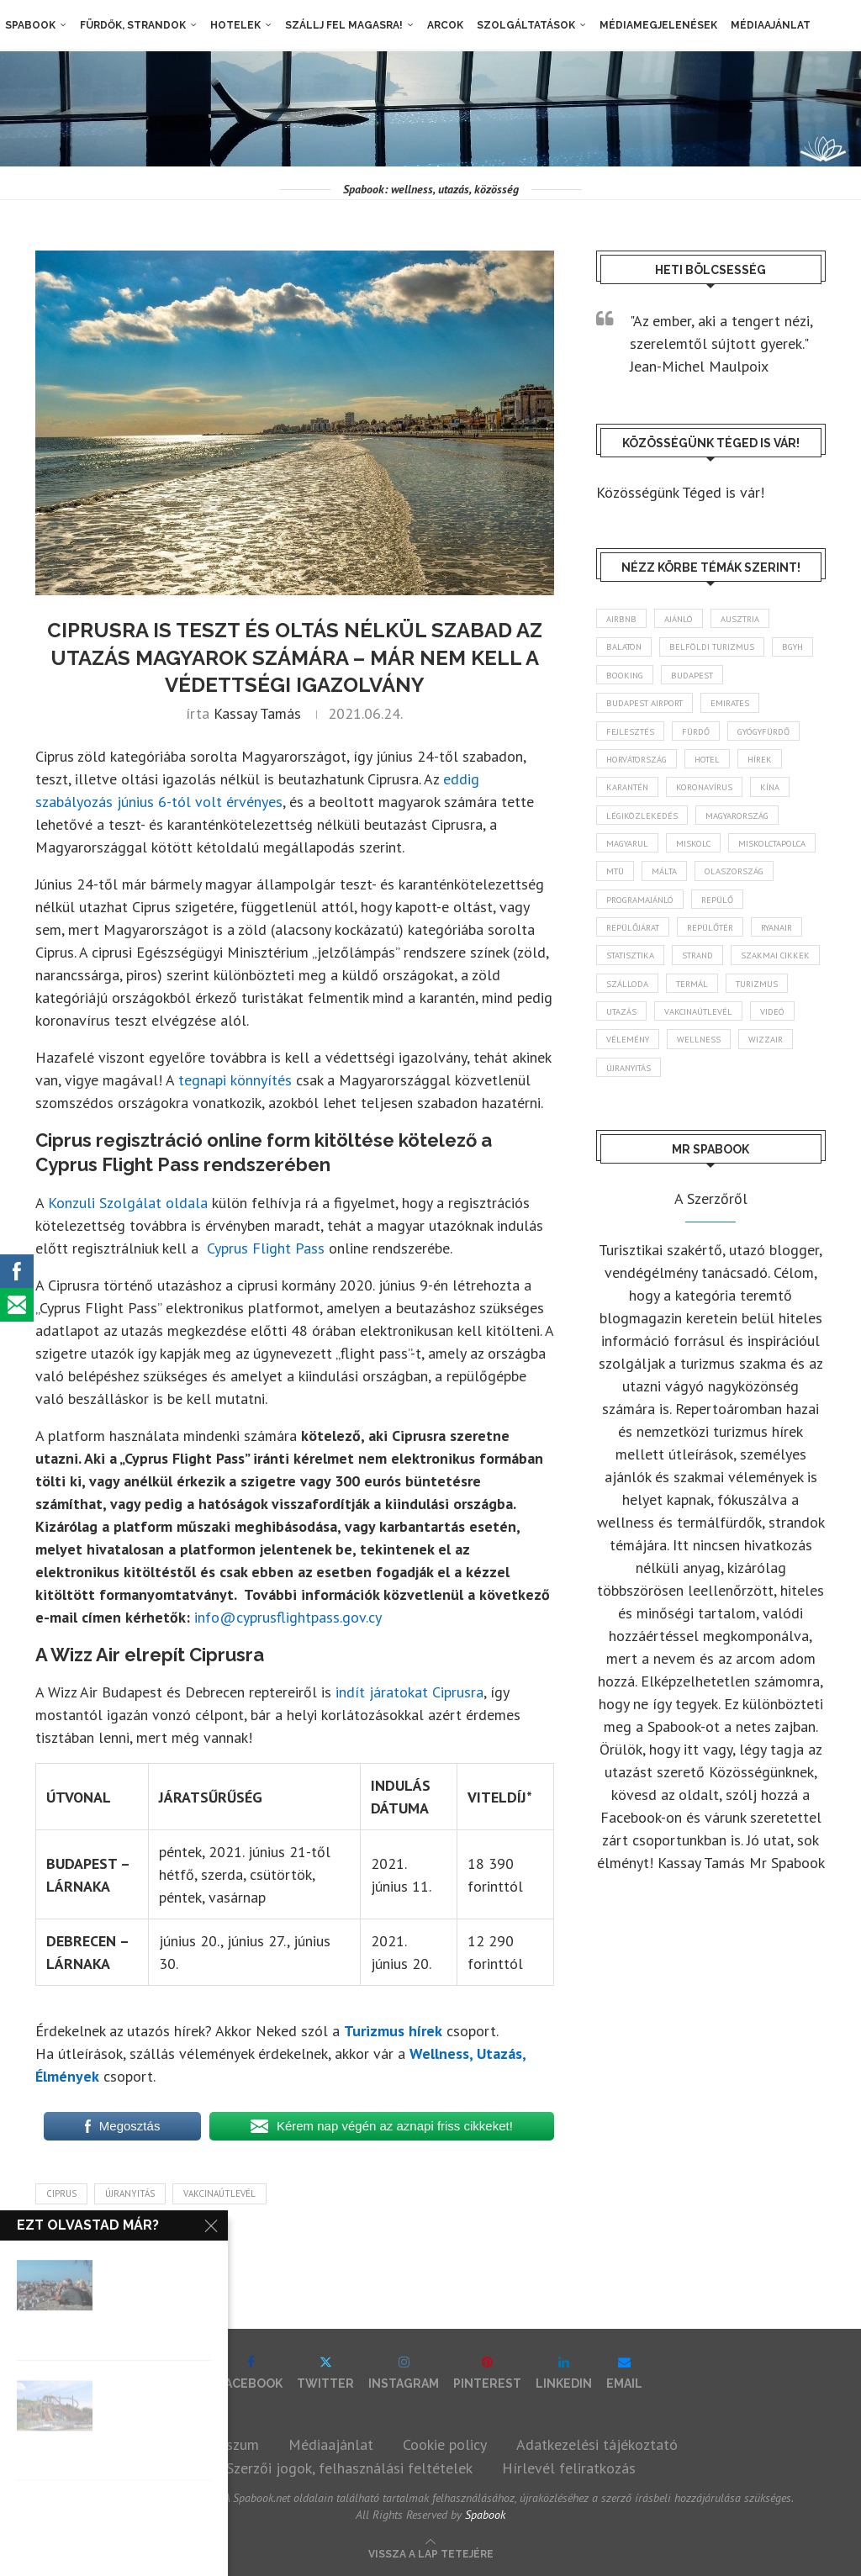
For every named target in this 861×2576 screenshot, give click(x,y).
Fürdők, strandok (128, 25)
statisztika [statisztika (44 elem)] (699, 973)
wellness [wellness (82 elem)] (705, 1092)
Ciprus (61, 2193)
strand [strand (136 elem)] (773, 973)
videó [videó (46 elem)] (723, 1063)
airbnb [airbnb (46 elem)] (623, 619)
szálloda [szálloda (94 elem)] (730, 1004)
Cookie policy (445, 2444)
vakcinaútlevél (219, 2193)
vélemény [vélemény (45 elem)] (629, 1092)
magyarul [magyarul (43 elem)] (630, 856)
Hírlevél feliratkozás (569, 2468)
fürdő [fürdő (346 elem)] (702, 737)
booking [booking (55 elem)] (683, 678)
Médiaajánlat (766, 25)
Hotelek (230, 25)
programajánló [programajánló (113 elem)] (737, 915)
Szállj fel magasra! (339, 25)
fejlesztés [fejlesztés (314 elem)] (632, 737)
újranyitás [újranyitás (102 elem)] (632, 1121)
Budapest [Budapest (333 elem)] (756, 678)
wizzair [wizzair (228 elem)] (775, 1092)
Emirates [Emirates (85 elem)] (741, 708)
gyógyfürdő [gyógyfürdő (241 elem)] (778, 737)
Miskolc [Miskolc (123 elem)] (702, 856)
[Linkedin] (564, 2373)
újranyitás (130, 2193)
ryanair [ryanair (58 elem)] (624, 973)
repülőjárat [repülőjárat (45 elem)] (699, 944)
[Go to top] (431, 2552)
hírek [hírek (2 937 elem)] (777, 767)
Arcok (440, 25)
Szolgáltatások (521, 25)
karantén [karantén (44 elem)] (630, 796)
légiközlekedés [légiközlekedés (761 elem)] (644, 825)
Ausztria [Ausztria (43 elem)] (750, 619)
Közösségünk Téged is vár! (680, 492)
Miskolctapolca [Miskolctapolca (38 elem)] (644, 885)
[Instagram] (403, 2373)
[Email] (624, 2373)
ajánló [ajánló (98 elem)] (684, 619)
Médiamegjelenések (653, 25)
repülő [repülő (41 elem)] (624, 944)
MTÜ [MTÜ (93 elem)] (721, 885)
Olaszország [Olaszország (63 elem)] (638, 915)
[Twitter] (325, 2373)
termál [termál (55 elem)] (624, 1033)
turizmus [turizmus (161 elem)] (694, 1033)
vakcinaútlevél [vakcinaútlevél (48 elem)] (643, 1063)
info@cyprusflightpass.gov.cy (288, 1617)
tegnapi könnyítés (235, 1080)
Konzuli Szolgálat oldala (128, 1202)
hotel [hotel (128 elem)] (719, 767)
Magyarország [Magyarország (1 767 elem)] (747, 825)
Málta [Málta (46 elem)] (774, 885)
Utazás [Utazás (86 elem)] (763, 1033)
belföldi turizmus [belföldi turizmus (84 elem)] (720, 648)
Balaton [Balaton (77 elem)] (626, 648)
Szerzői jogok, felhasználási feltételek (349, 2468)
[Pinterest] (487, 2373)
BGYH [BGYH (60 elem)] (619, 678)
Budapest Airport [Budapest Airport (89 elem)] (648, 708)
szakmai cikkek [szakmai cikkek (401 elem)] (642, 1004)
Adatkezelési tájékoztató (597, 2444)
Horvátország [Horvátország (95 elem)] (641, 767)
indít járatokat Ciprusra (409, 1692)
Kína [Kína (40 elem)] (784, 796)
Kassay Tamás (257, 713)
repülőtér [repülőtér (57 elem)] (783, 944)
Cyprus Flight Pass (266, 1248)
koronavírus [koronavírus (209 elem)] (714, 796)
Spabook (25, 25)
